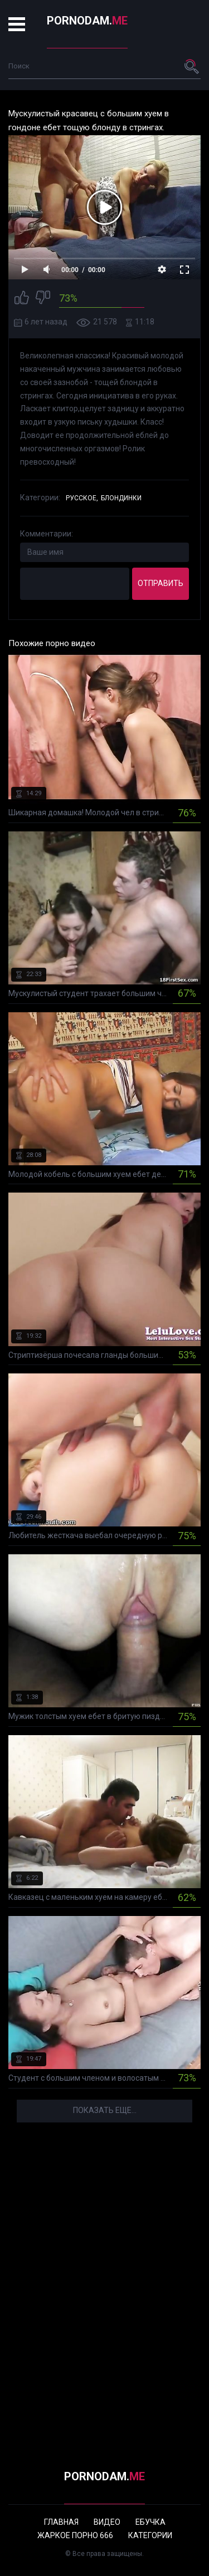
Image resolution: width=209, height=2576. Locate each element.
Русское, (82, 498)
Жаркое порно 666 (75, 2535)
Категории (150, 2535)
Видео (107, 2522)
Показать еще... (105, 2110)
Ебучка (150, 2522)
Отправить (160, 583)
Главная (61, 2522)
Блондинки (121, 498)
